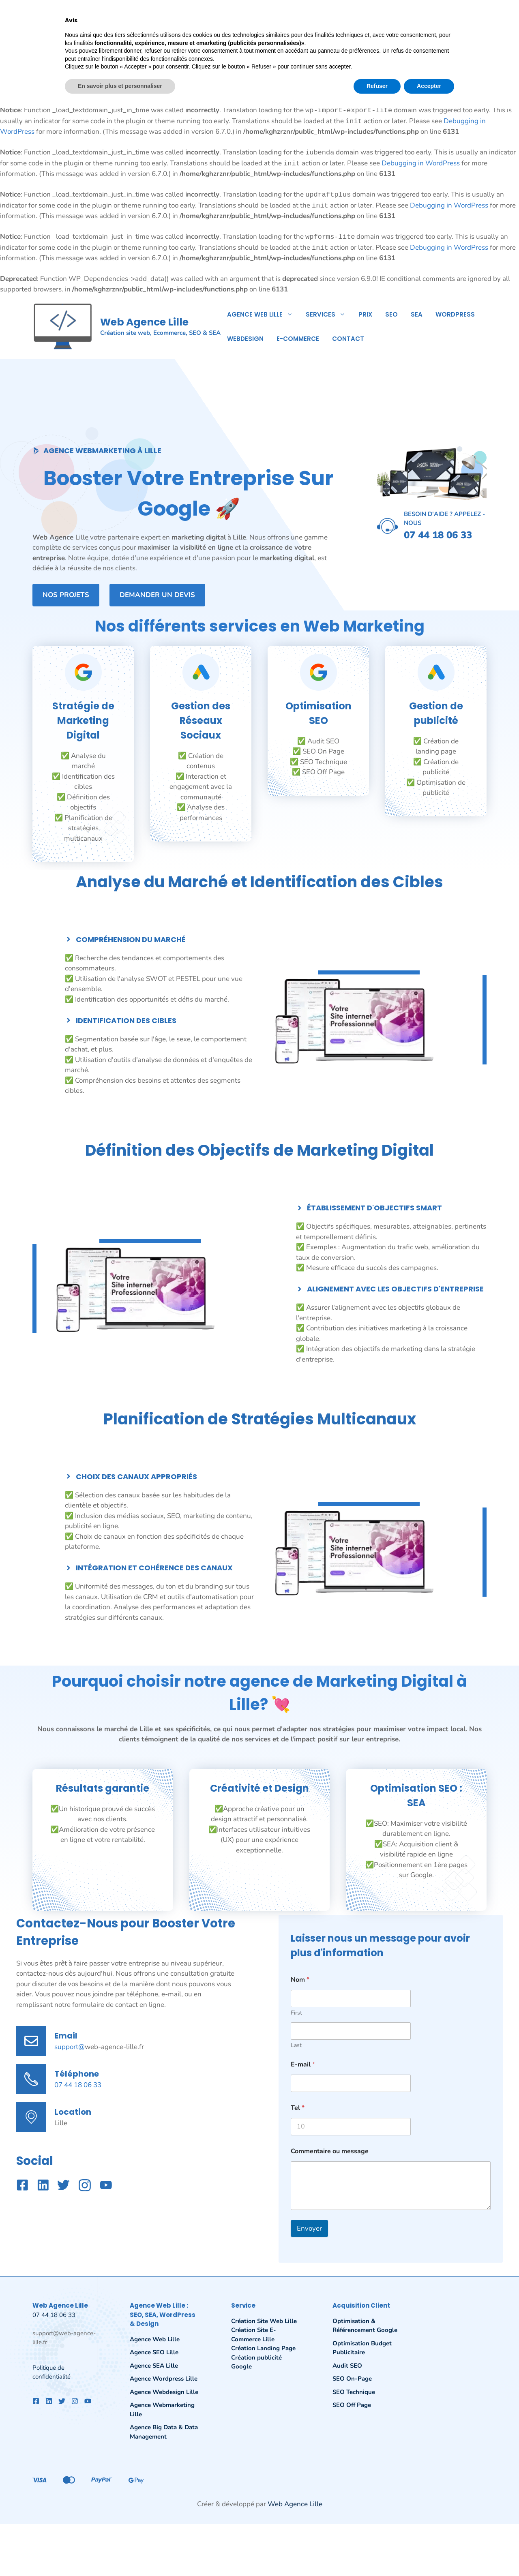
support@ (69, 2046)
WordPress (455, 314)
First (296, 2012)
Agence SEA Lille (154, 2366)
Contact (348, 338)
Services (329, 314)
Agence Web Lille (263, 314)
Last (296, 2045)
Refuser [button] (377, 2553)
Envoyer (309, 2228)
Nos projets (66, 595)
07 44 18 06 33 (77, 2085)
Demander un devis (157, 595)
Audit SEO (347, 2366)
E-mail (303, 2065)
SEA (416, 314)
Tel (298, 2108)
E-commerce (298, 338)
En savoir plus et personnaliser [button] (120, 2553)
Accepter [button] (429, 2553)
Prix (365, 314)
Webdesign (245, 338)
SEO (391, 314)
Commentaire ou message (330, 2151)
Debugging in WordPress (421, 79)
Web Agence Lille (144, 322)
